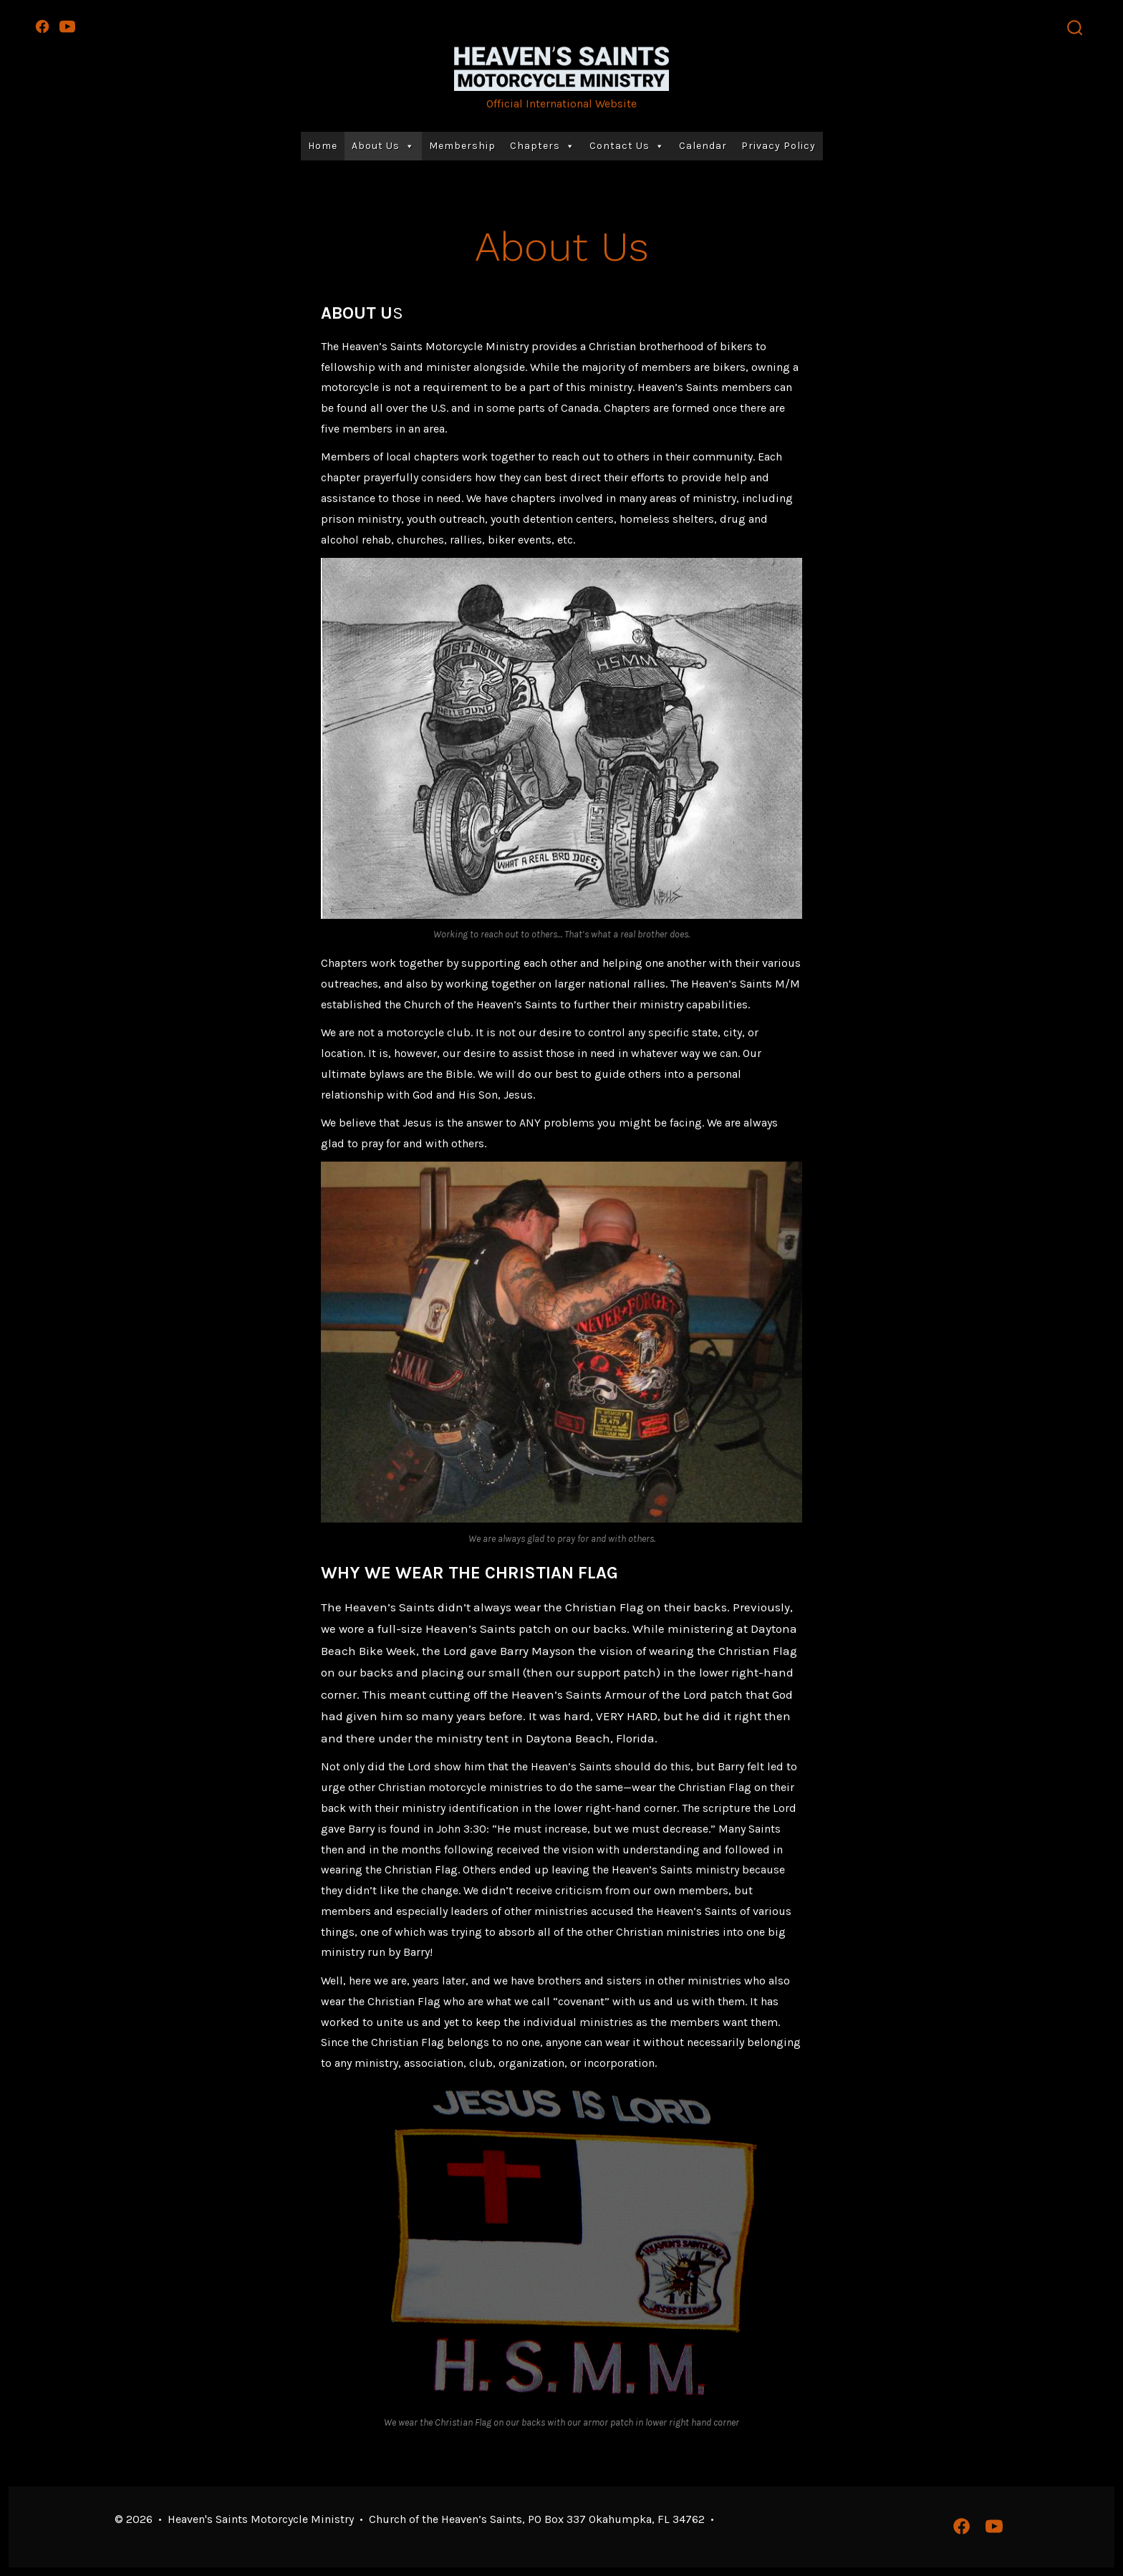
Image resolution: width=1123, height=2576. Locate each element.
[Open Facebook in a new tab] (42, 26)
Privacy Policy (778, 146)
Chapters (542, 146)
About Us (383, 146)
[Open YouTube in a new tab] (67, 26)
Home (322, 146)
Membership (462, 146)
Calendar (703, 146)
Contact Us (627, 146)
